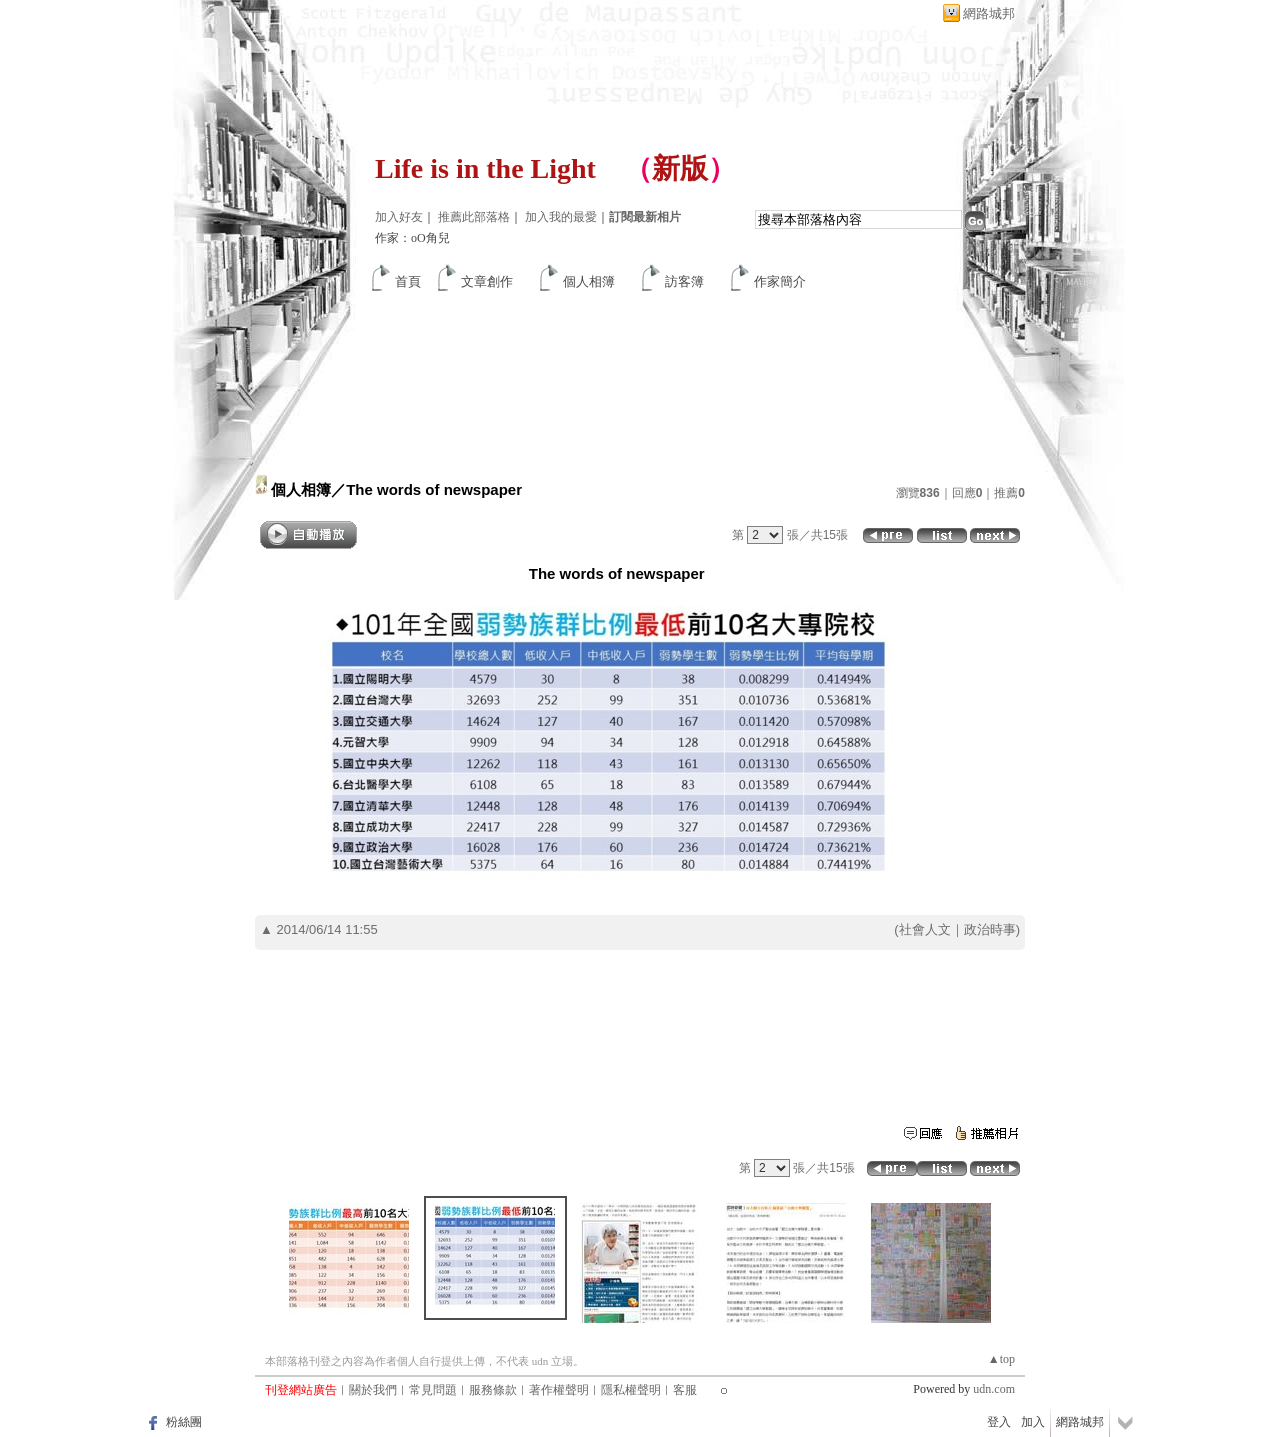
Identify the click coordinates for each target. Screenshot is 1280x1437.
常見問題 (433, 1390)
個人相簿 (589, 281)
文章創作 (487, 281)
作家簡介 (780, 281)
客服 (685, 1390)
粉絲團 (184, 1422)
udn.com (994, 1389)
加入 (1033, 1422)
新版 (680, 168)
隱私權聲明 (631, 1390)
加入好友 (399, 217)
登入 (999, 1422)
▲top (1001, 1359)
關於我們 (373, 1390)
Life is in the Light (485, 168)
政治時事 (990, 929)
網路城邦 (989, 13)
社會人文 (925, 929)
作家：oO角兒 (412, 238)
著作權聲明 (559, 1390)
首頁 (408, 281)
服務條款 (493, 1390)
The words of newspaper (434, 489)
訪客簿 (684, 281)
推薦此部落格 (474, 217)
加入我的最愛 (561, 217)
